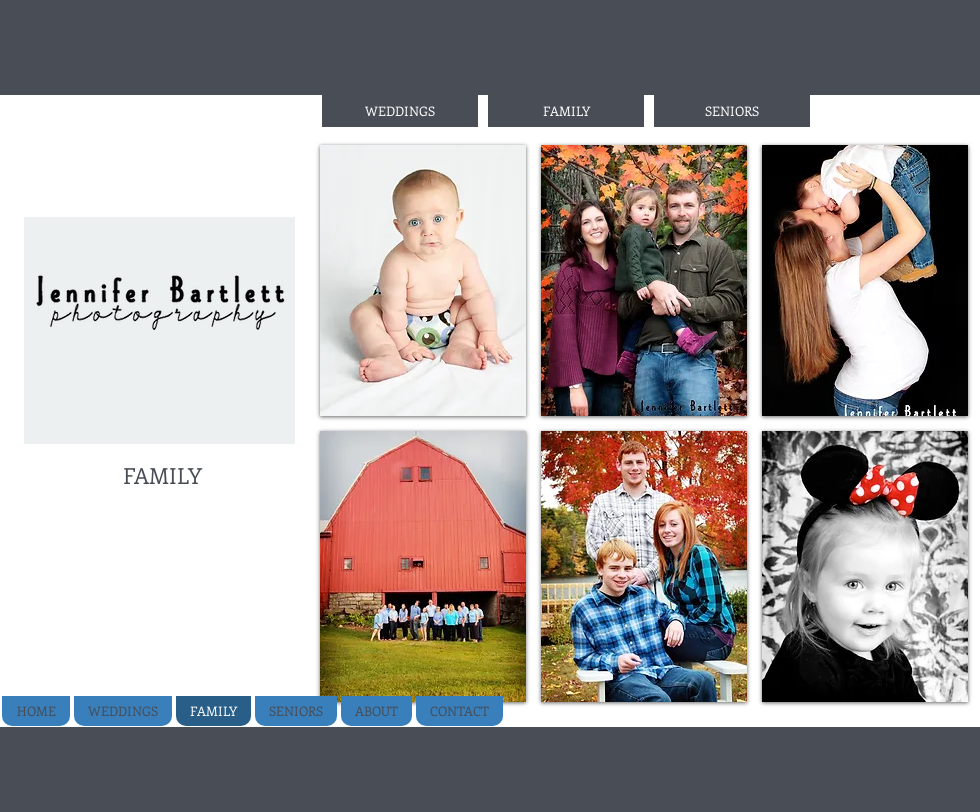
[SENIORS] (732, 111)
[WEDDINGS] (400, 111)
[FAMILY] (566, 111)
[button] (423, 280)
